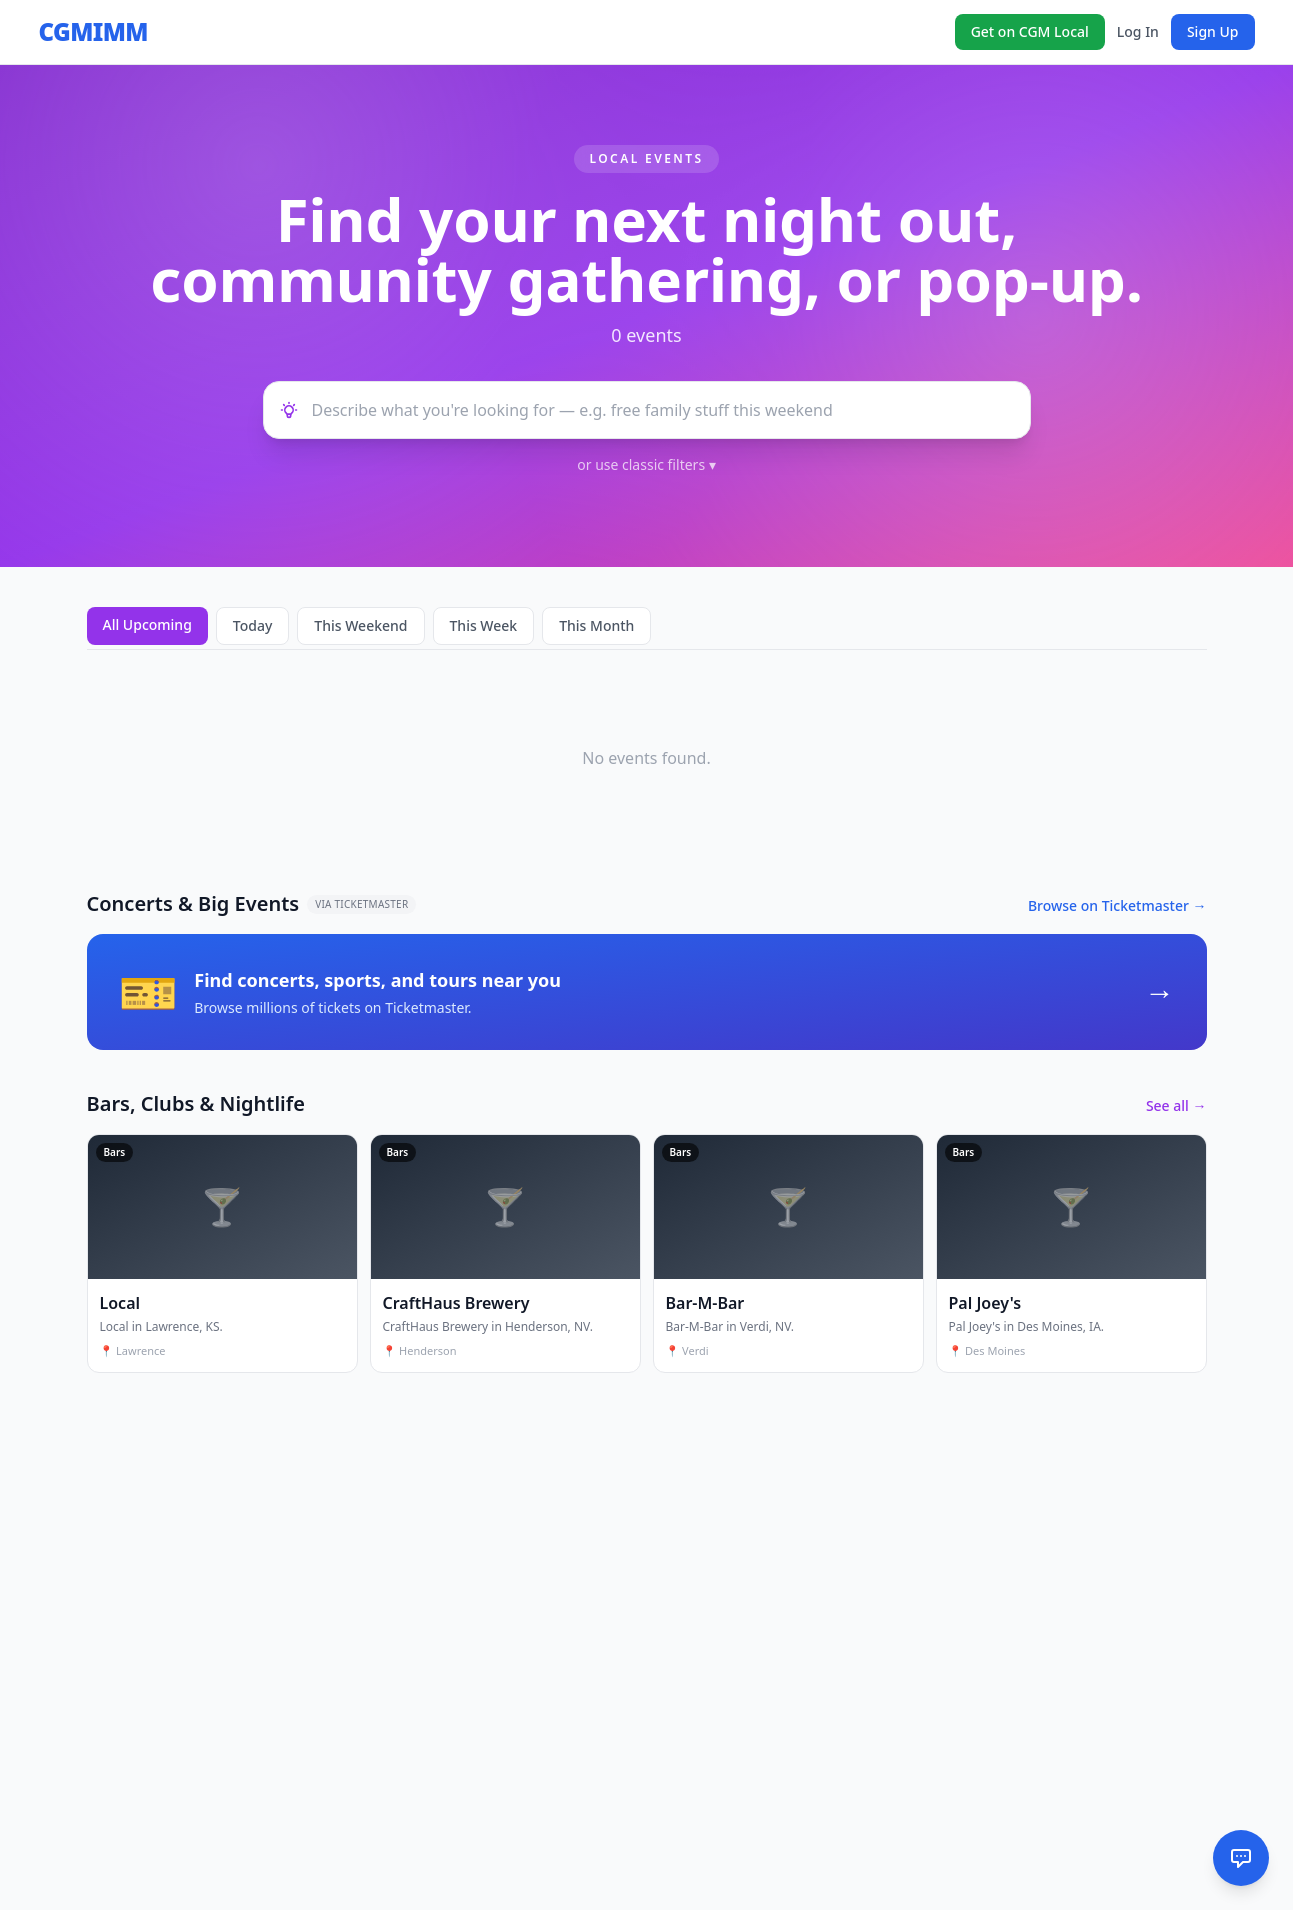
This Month (596, 625)
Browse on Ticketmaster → (1117, 905)
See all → (1176, 1105)
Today (253, 625)
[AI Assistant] (1241, 1858)
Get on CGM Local (1030, 31)
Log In (1138, 31)
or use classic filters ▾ (646, 464)
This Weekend (360, 625)
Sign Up (1213, 31)
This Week (484, 625)
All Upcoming (147, 624)
